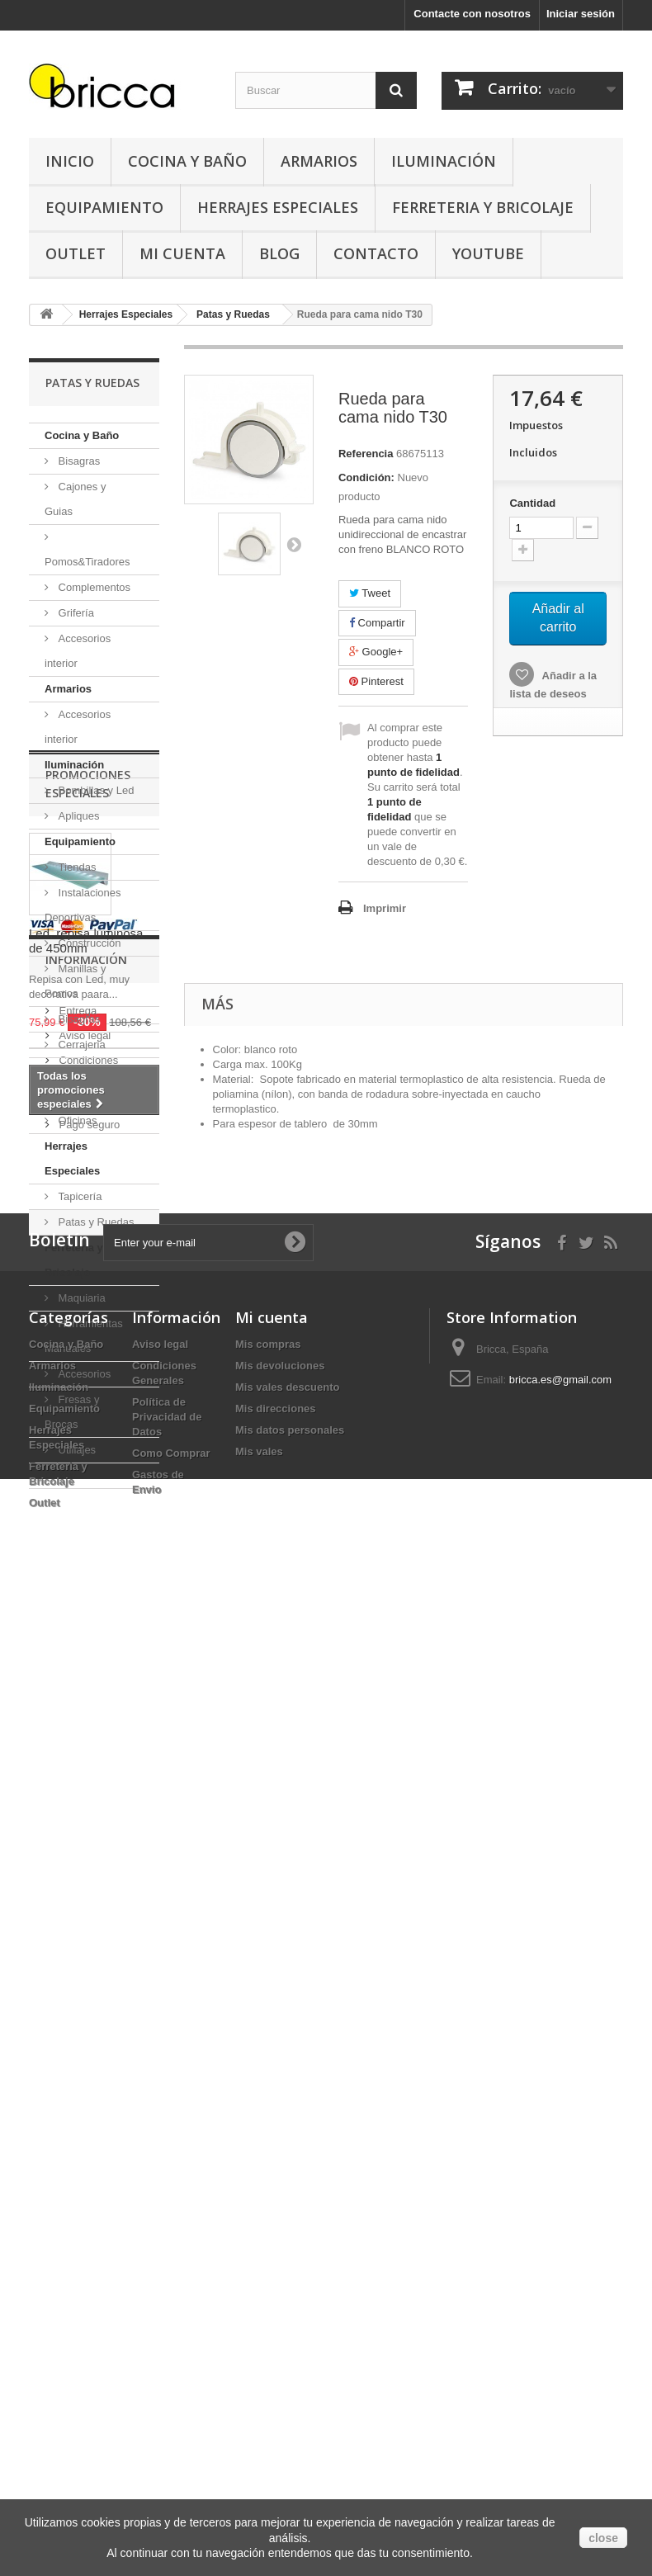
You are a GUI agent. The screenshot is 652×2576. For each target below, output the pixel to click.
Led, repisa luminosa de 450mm (86, 1704)
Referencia (365, 453)
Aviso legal (83, 2014)
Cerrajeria (80, 1044)
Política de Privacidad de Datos (167, 2386)
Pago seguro (88, 2103)
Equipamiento (104, 207)
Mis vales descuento (287, 2356)
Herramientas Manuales (84, 1335)
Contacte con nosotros (472, 13)
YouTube (488, 253)
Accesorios (83, 1374)
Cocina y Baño (187, 161)
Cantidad (532, 503)
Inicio (69, 161)
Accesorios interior (78, 650)
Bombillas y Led (94, 790)
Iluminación (443, 161)
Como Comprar (171, 2422)
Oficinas (76, 1120)
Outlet (75, 253)
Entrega (76, 1989)
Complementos (92, 587)
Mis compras (267, 2313)
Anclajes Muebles (72, 1082)
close (603, 2538)
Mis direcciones (275, 2377)
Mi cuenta (271, 2286)
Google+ (376, 651)
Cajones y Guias (75, 499)
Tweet (369, 593)
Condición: (366, 477)
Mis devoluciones (279, 2334)
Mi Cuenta (182, 253)
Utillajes (75, 1450)
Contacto (375, 253)
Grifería (74, 613)
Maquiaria (80, 1298)
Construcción (87, 943)
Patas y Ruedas (94, 1222)
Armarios (319, 161)
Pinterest (376, 681)
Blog (279, 253)
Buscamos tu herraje (107, 2079)
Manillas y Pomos (75, 981)
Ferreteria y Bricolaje (483, 207)
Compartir (377, 623)
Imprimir (384, 908)
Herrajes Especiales (277, 207)
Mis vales (259, 2420)
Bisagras (77, 461)
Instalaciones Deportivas (83, 905)
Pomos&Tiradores (87, 561)
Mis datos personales (289, 2399)
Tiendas (75, 867)
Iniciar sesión (580, 13)
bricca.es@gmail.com (560, 2348)
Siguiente (294, 544)
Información (86, 1945)
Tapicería (78, 1196)
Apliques (77, 816)
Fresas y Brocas (72, 1411)
